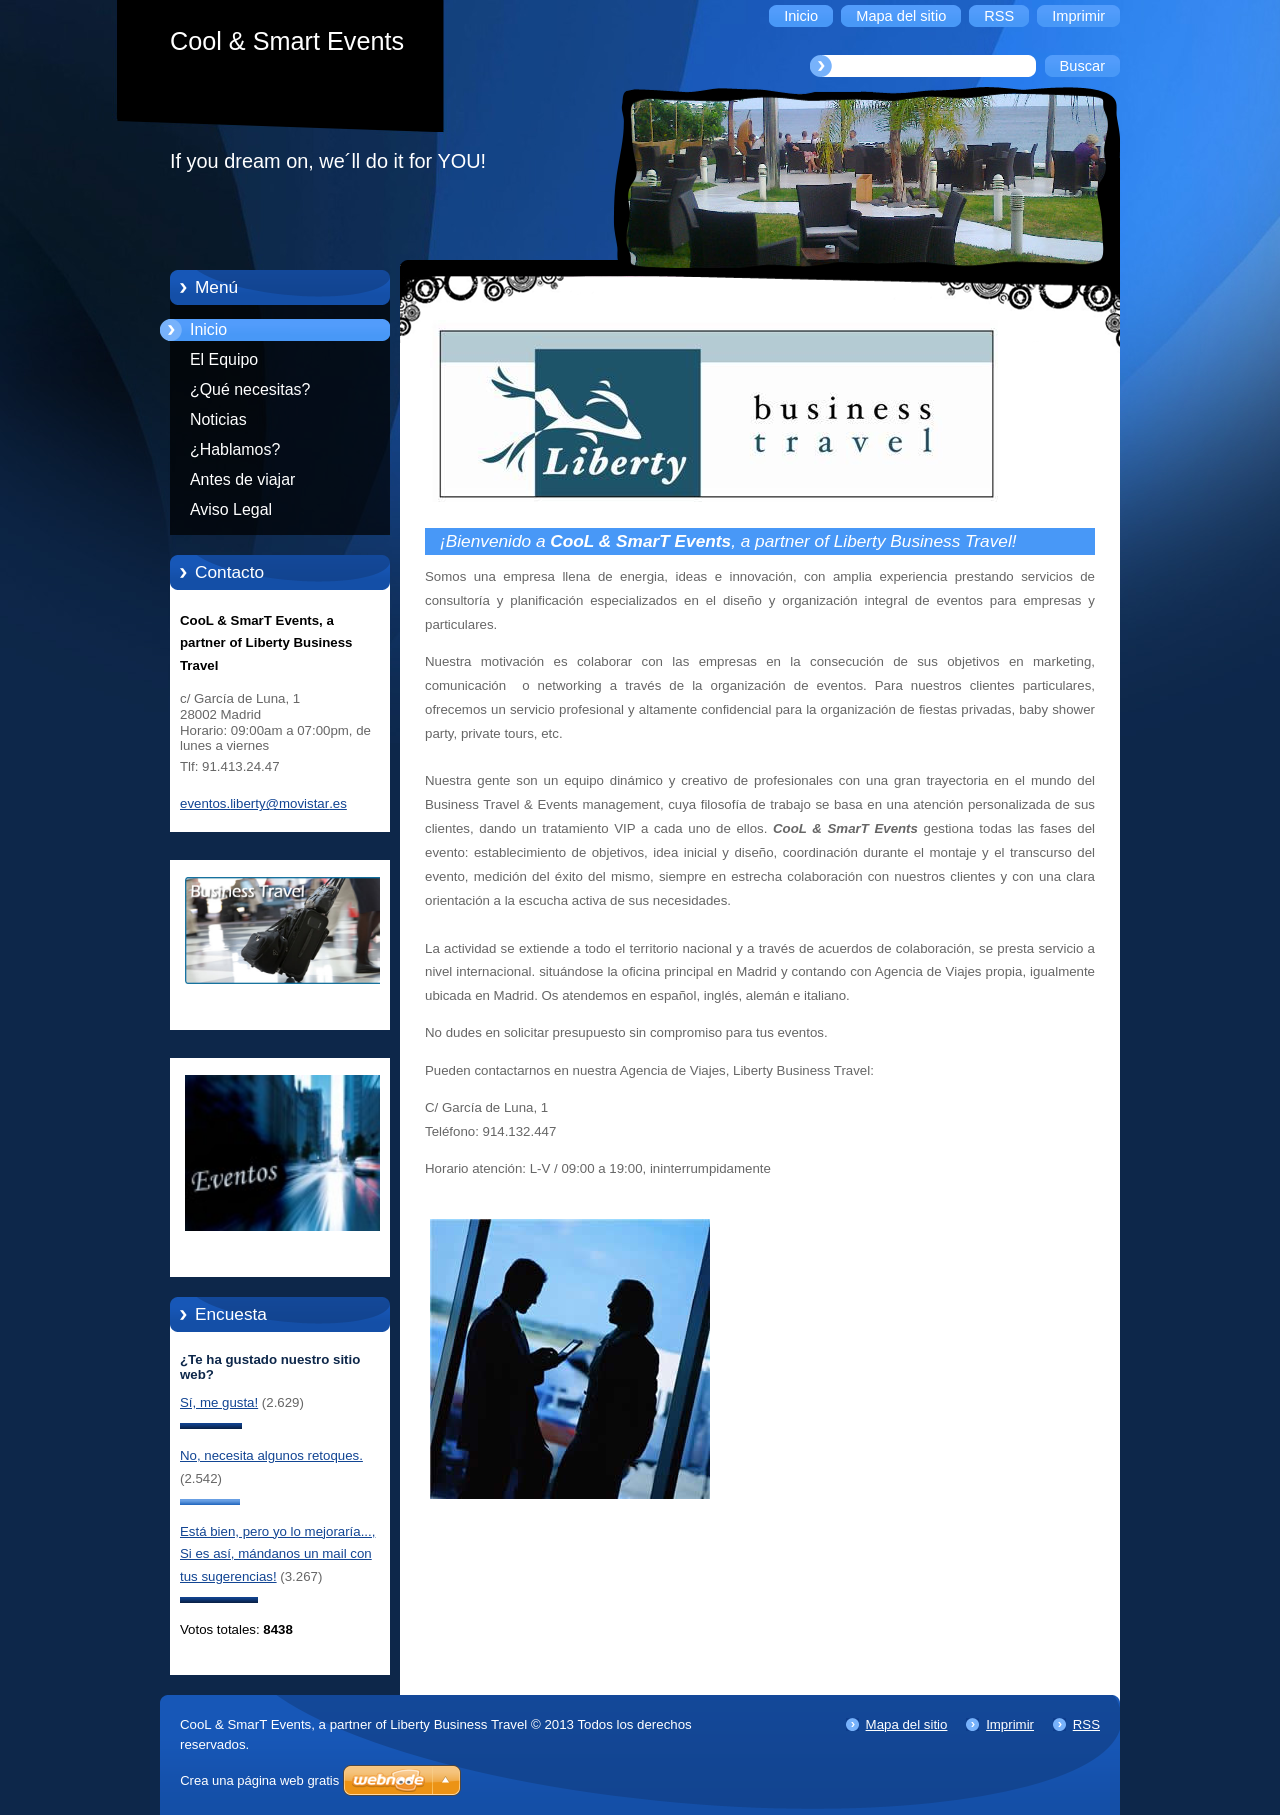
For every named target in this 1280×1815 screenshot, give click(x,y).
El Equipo (224, 359)
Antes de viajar (242, 479)
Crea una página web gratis (259, 1780)
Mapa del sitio (907, 1724)
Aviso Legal (231, 509)
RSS (1086, 1724)
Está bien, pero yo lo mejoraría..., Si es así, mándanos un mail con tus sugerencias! (277, 1554)
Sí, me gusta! (219, 1402)
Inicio (208, 329)
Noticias (218, 419)
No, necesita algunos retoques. (271, 1455)
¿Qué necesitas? (250, 389)
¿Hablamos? (235, 449)
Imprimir (1010, 1724)
